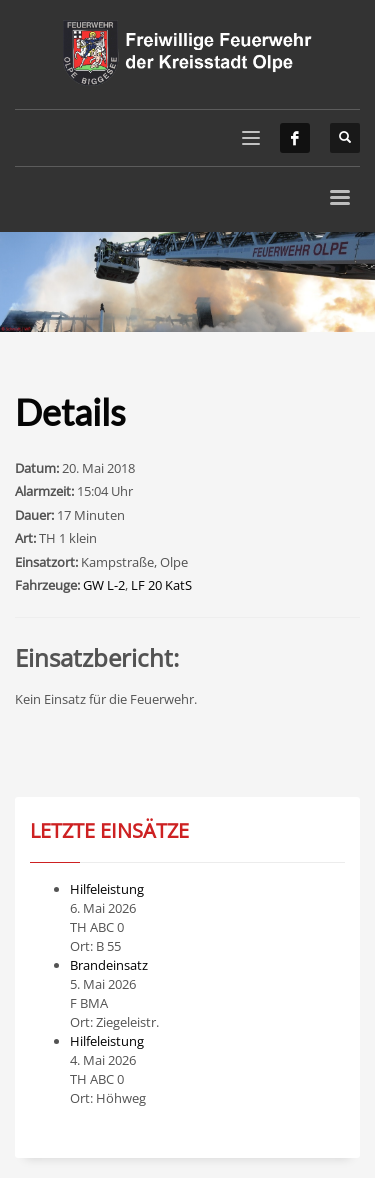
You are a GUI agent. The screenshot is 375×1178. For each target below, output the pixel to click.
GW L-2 (104, 585)
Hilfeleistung (107, 889)
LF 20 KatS (161, 585)
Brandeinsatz (109, 965)
